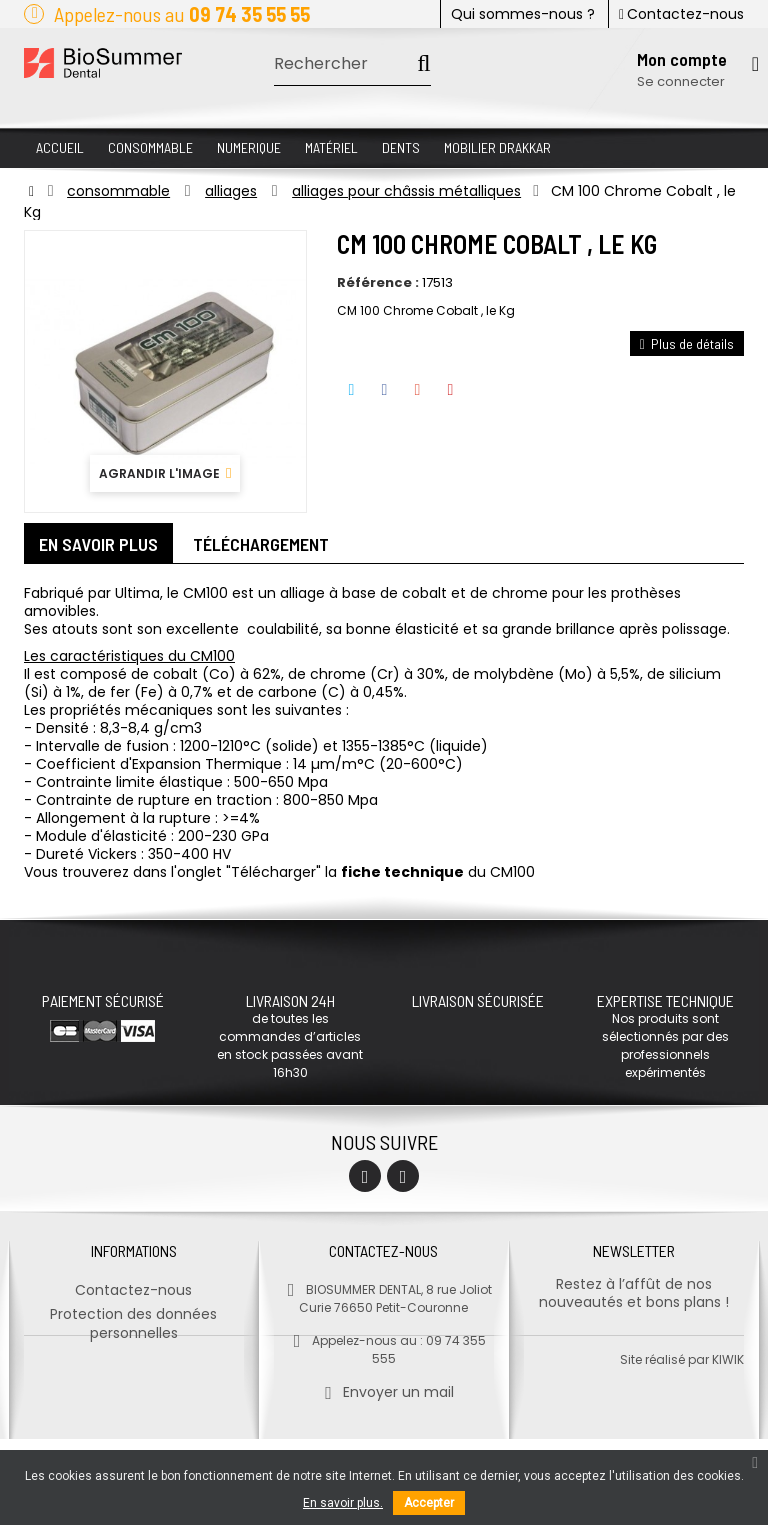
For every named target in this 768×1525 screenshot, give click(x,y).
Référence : (378, 283)
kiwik (728, 1445)
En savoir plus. (343, 1503)
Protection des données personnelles (133, 1317)
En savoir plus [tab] (98, 544)
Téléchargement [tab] (261, 544)
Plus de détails (687, 343)
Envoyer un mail (383, 1386)
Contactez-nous (681, 14)
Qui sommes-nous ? (523, 14)
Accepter (429, 1503)
